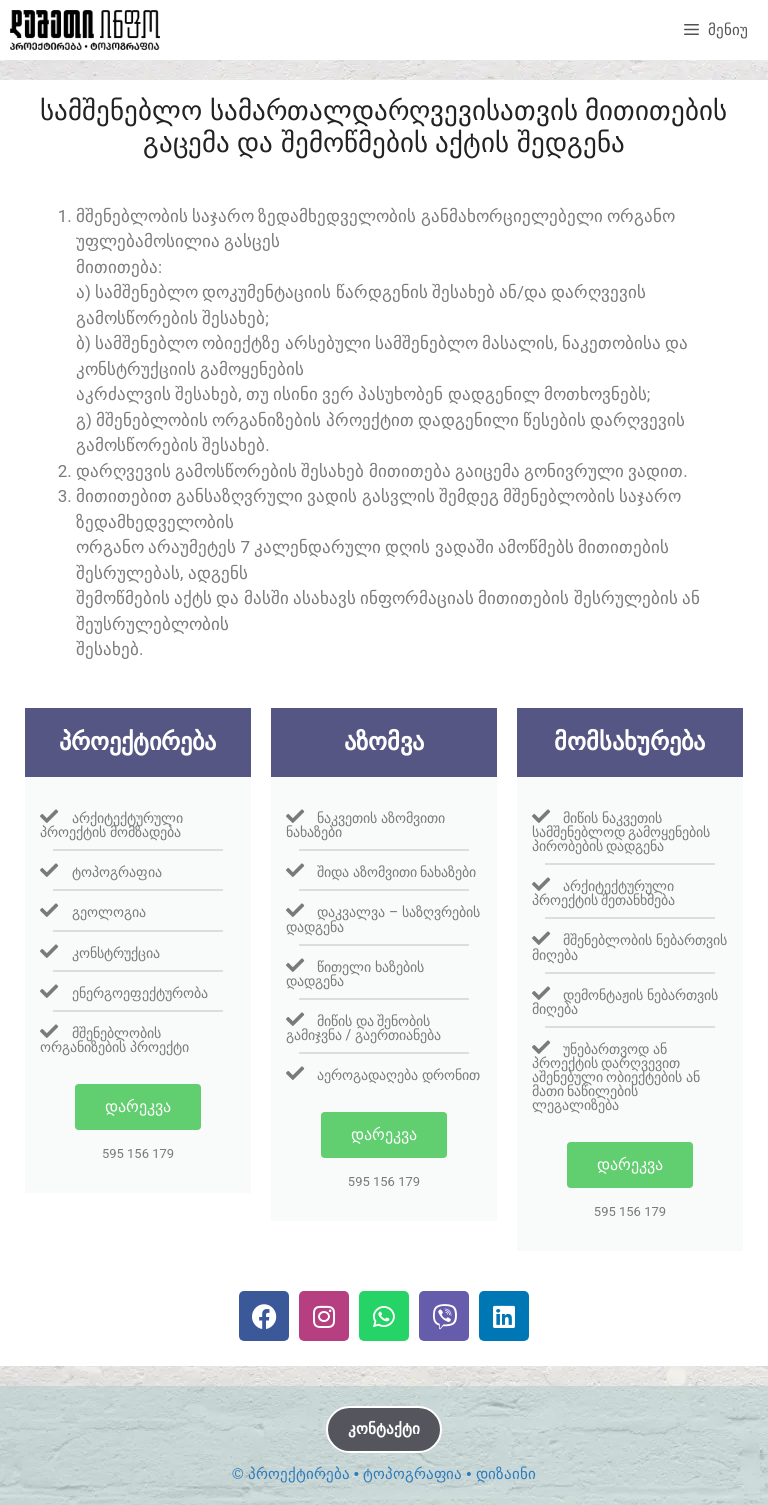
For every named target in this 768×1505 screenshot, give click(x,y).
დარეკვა (138, 1106)
